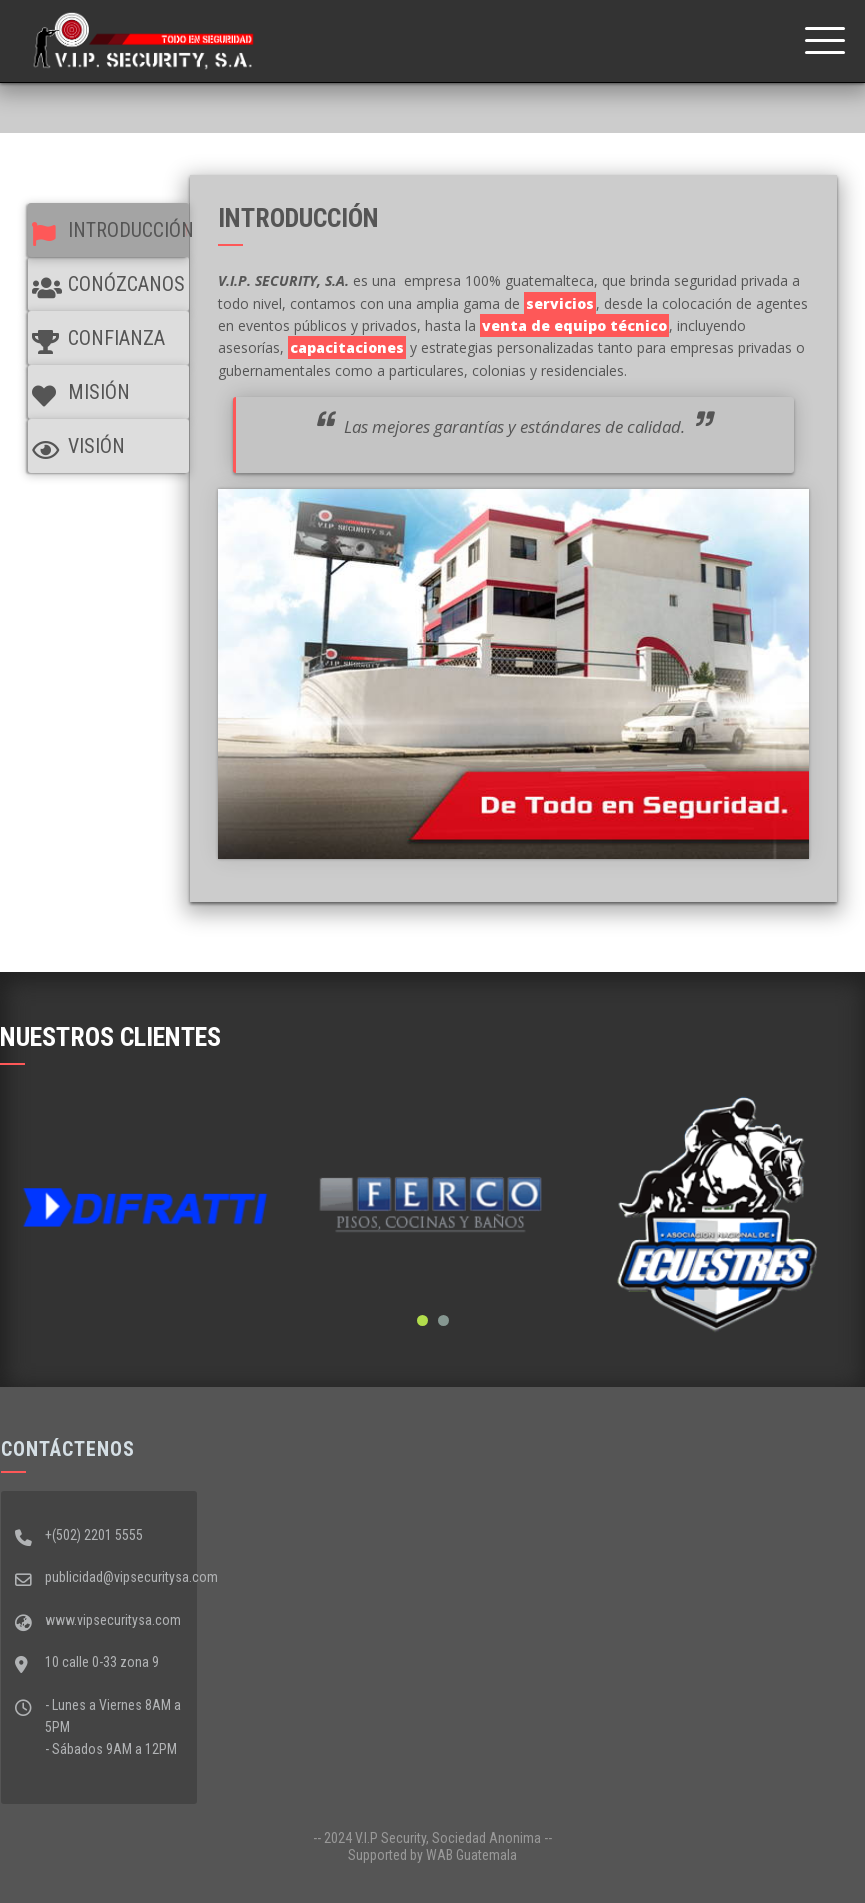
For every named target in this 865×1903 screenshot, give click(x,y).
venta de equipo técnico (574, 325)
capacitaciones (347, 347)
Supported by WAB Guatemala (432, 1855)
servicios (560, 303)
